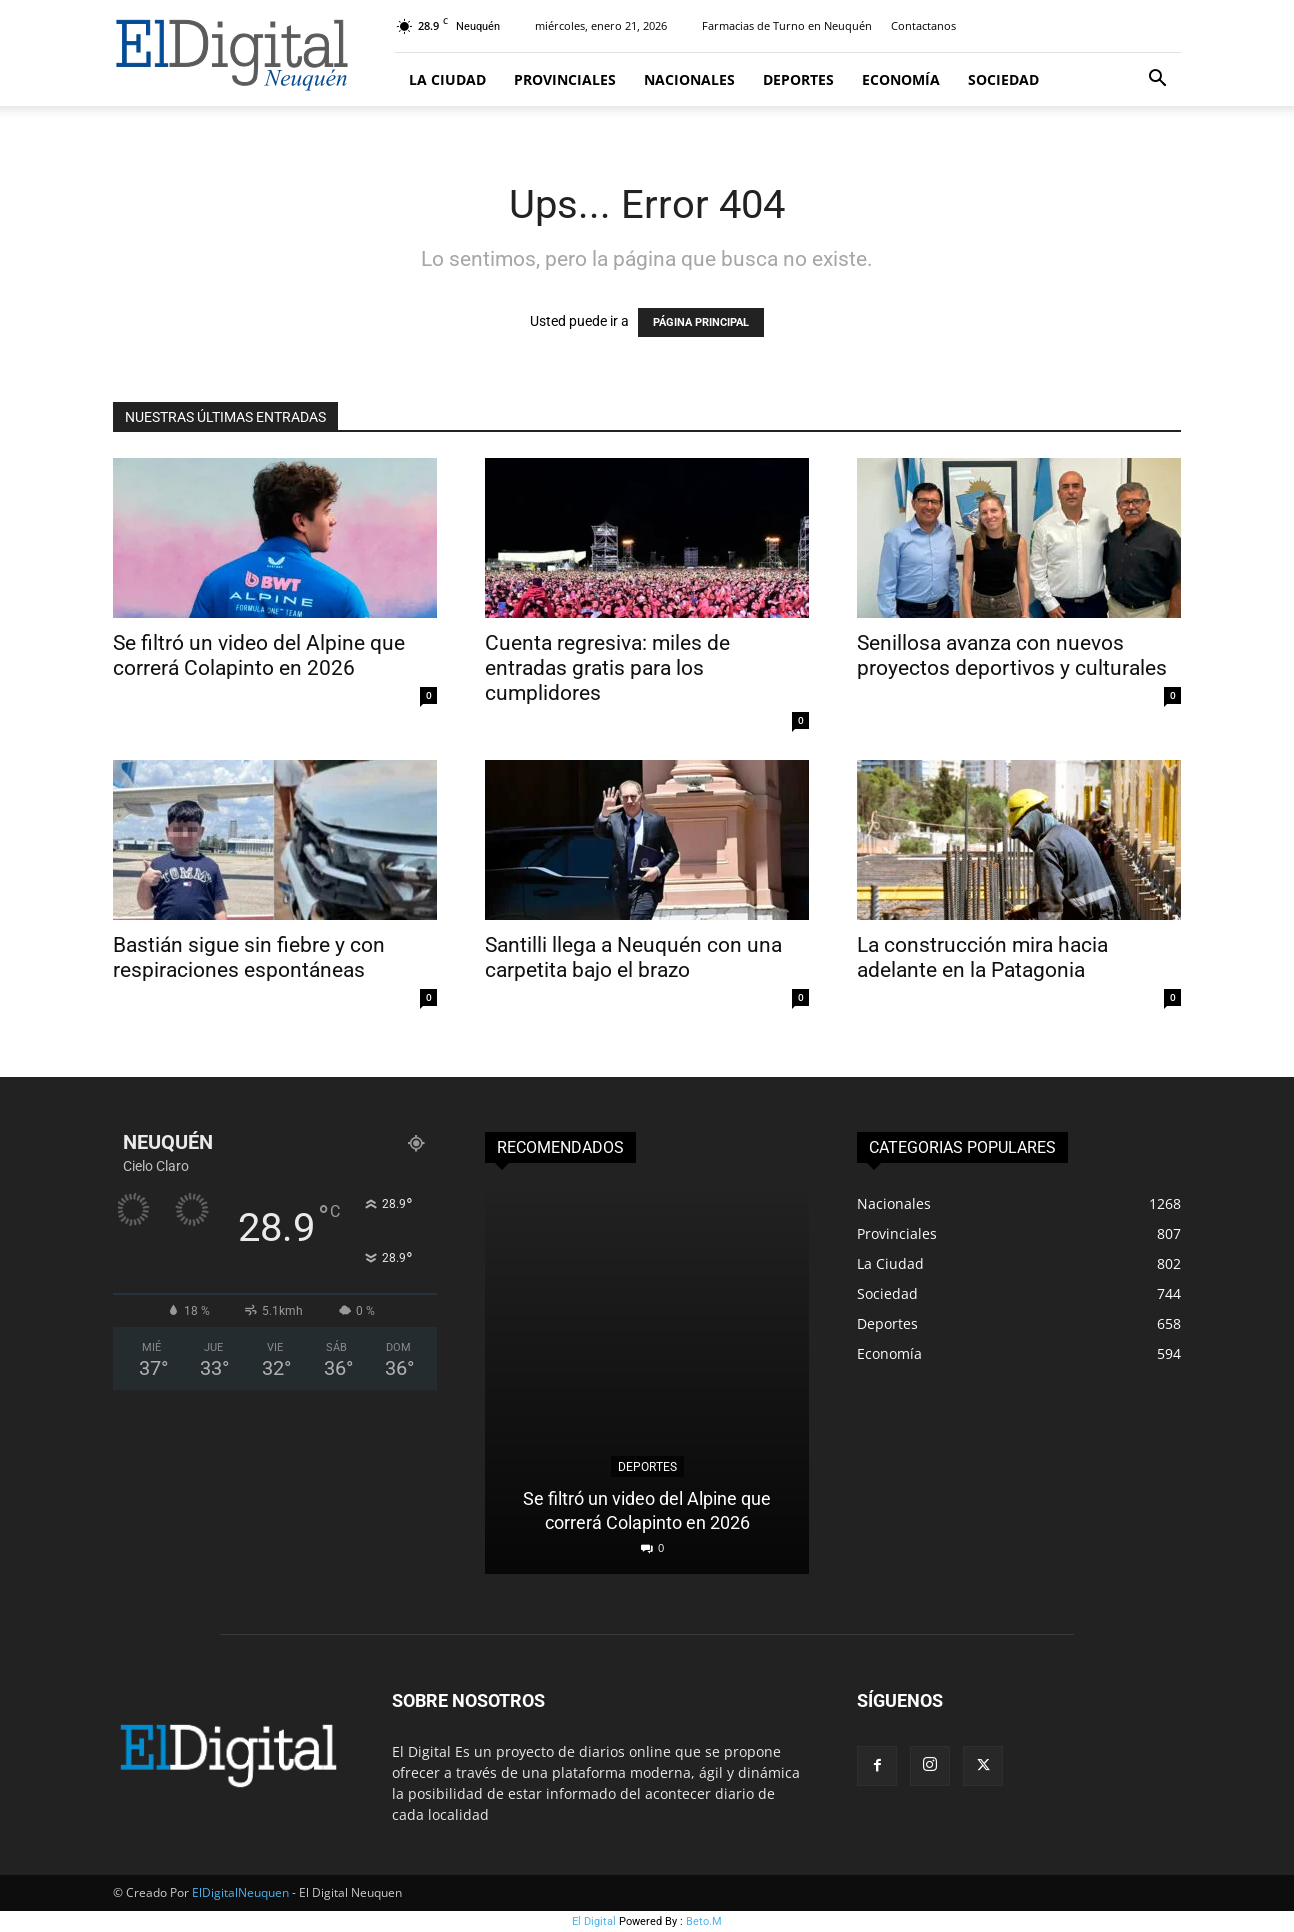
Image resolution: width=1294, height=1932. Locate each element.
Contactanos (923, 25)
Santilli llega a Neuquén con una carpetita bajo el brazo (633, 957)
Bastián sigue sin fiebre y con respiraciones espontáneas (249, 957)
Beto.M (704, 1921)
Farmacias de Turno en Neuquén (787, 25)
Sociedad (1003, 79)
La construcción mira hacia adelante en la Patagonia (982, 957)
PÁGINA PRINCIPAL (701, 322)
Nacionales (689, 79)
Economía (901, 79)
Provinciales (565, 79)
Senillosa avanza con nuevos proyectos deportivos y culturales (1012, 655)
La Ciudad (447, 79)
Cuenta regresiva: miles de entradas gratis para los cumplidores (607, 668)
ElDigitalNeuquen (240, 1892)
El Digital (594, 1921)
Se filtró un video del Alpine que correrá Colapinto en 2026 (259, 655)
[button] (1157, 80)
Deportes (798, 79)
